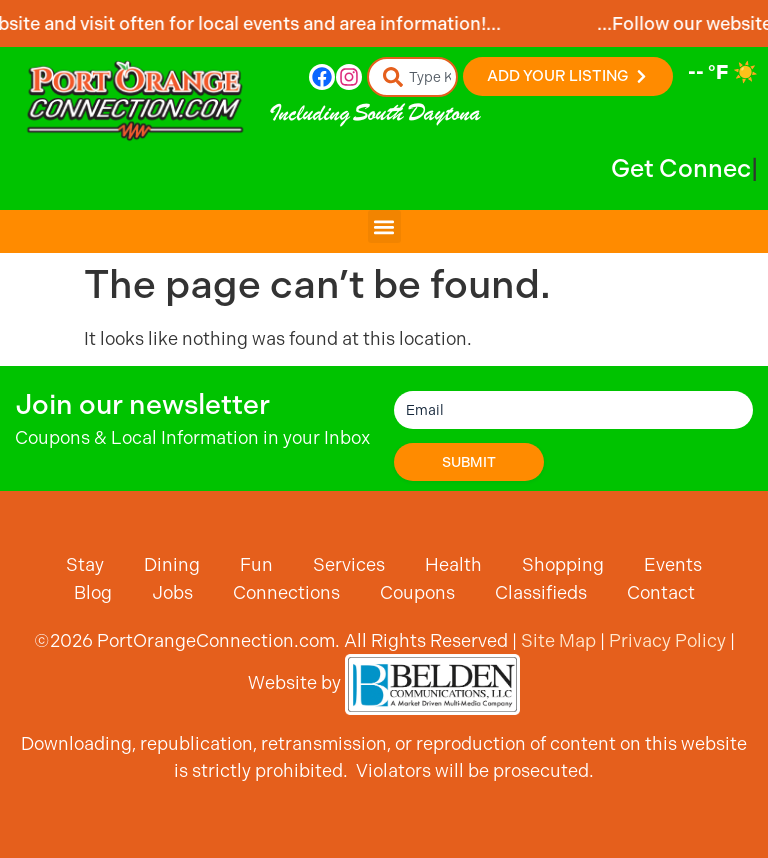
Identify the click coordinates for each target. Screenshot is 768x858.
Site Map (558, 640)
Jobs (172, 592)
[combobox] (413, 77)
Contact (661, 592)
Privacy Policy (667, 640)
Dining (172, 564)
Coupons (417, 592)
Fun (256, 564)
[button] (384, 226)
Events (673, 564)
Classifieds (541, 592)
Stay (85, 564)
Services (349, 564)
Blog (93, 592)
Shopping (563, 564)
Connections (286, 592)
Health (453, 564)
